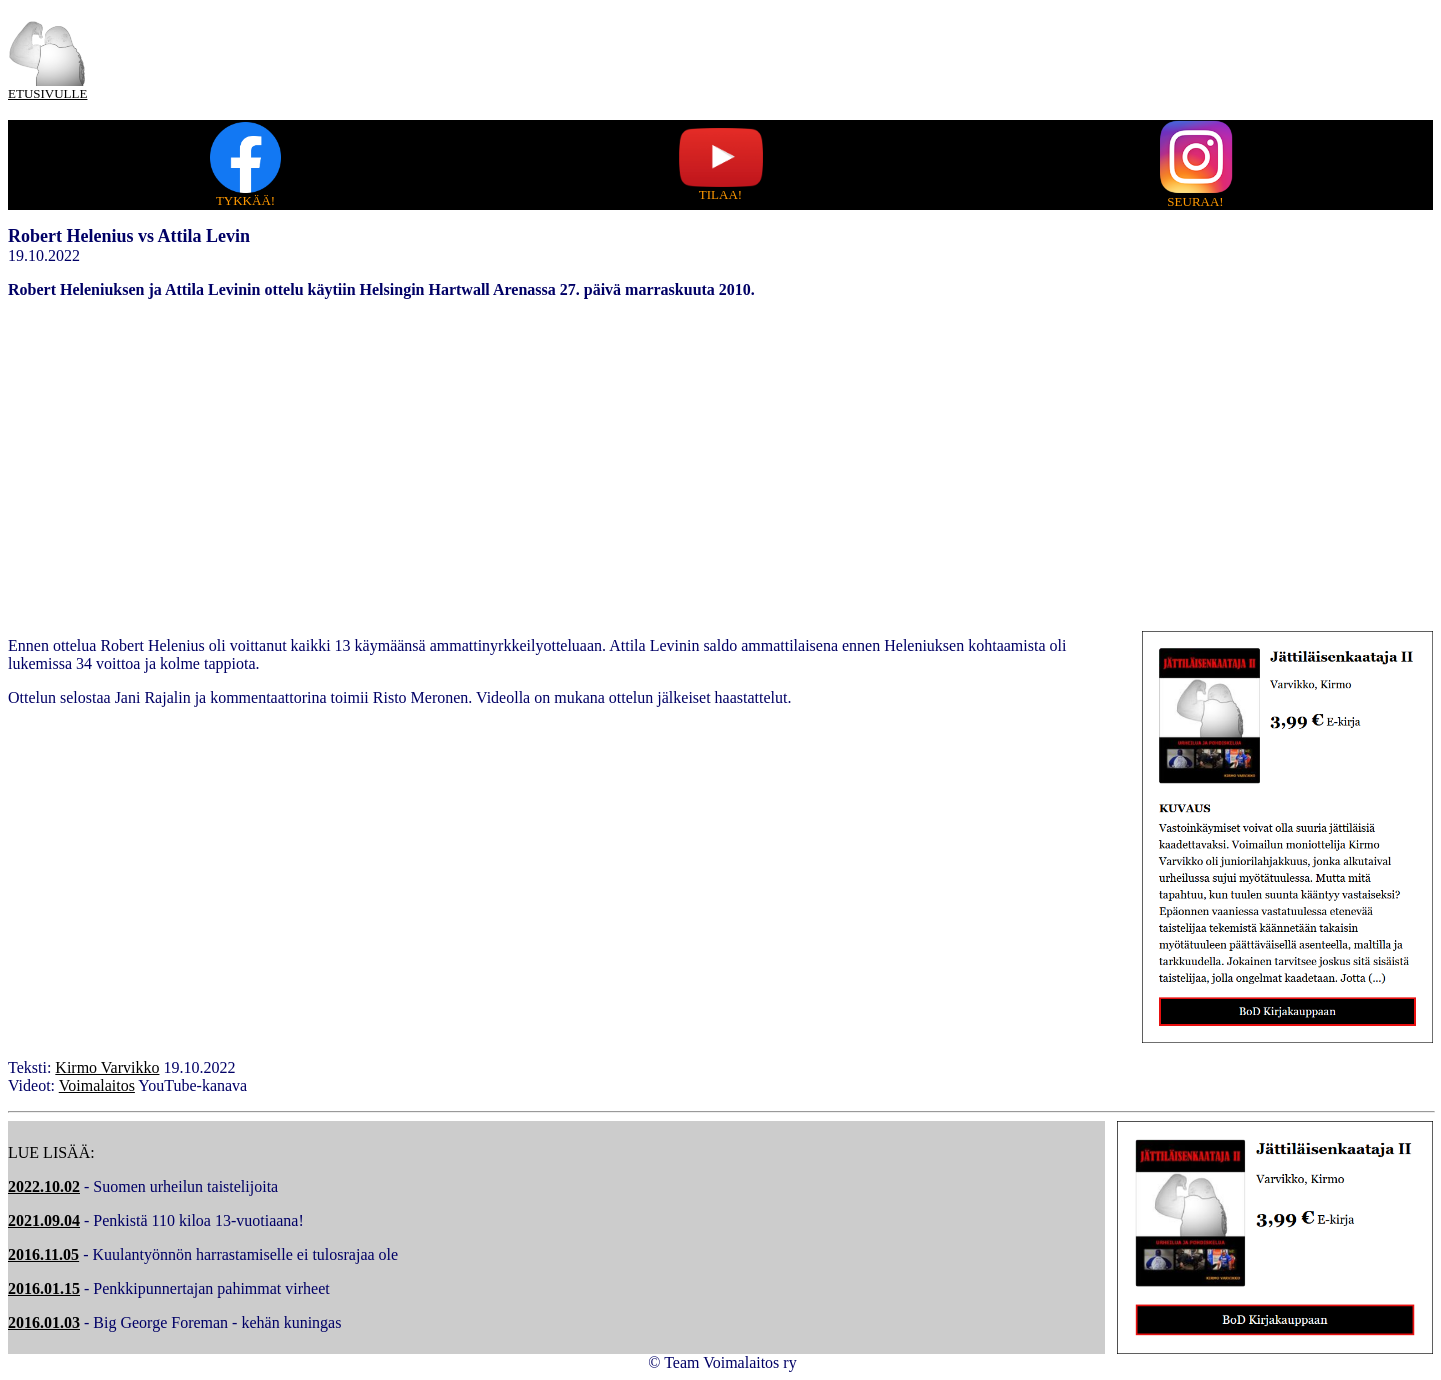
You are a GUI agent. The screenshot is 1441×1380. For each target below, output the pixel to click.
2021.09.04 (44, 1220)
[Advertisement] (721, 455)
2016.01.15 (44, 1288)
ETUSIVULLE (47, 93)
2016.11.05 (43, 1254)
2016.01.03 (44, 1322)
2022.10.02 (44, 1186)
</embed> (288, 880)
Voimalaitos (97, 1085)
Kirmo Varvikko (107, 1067)
